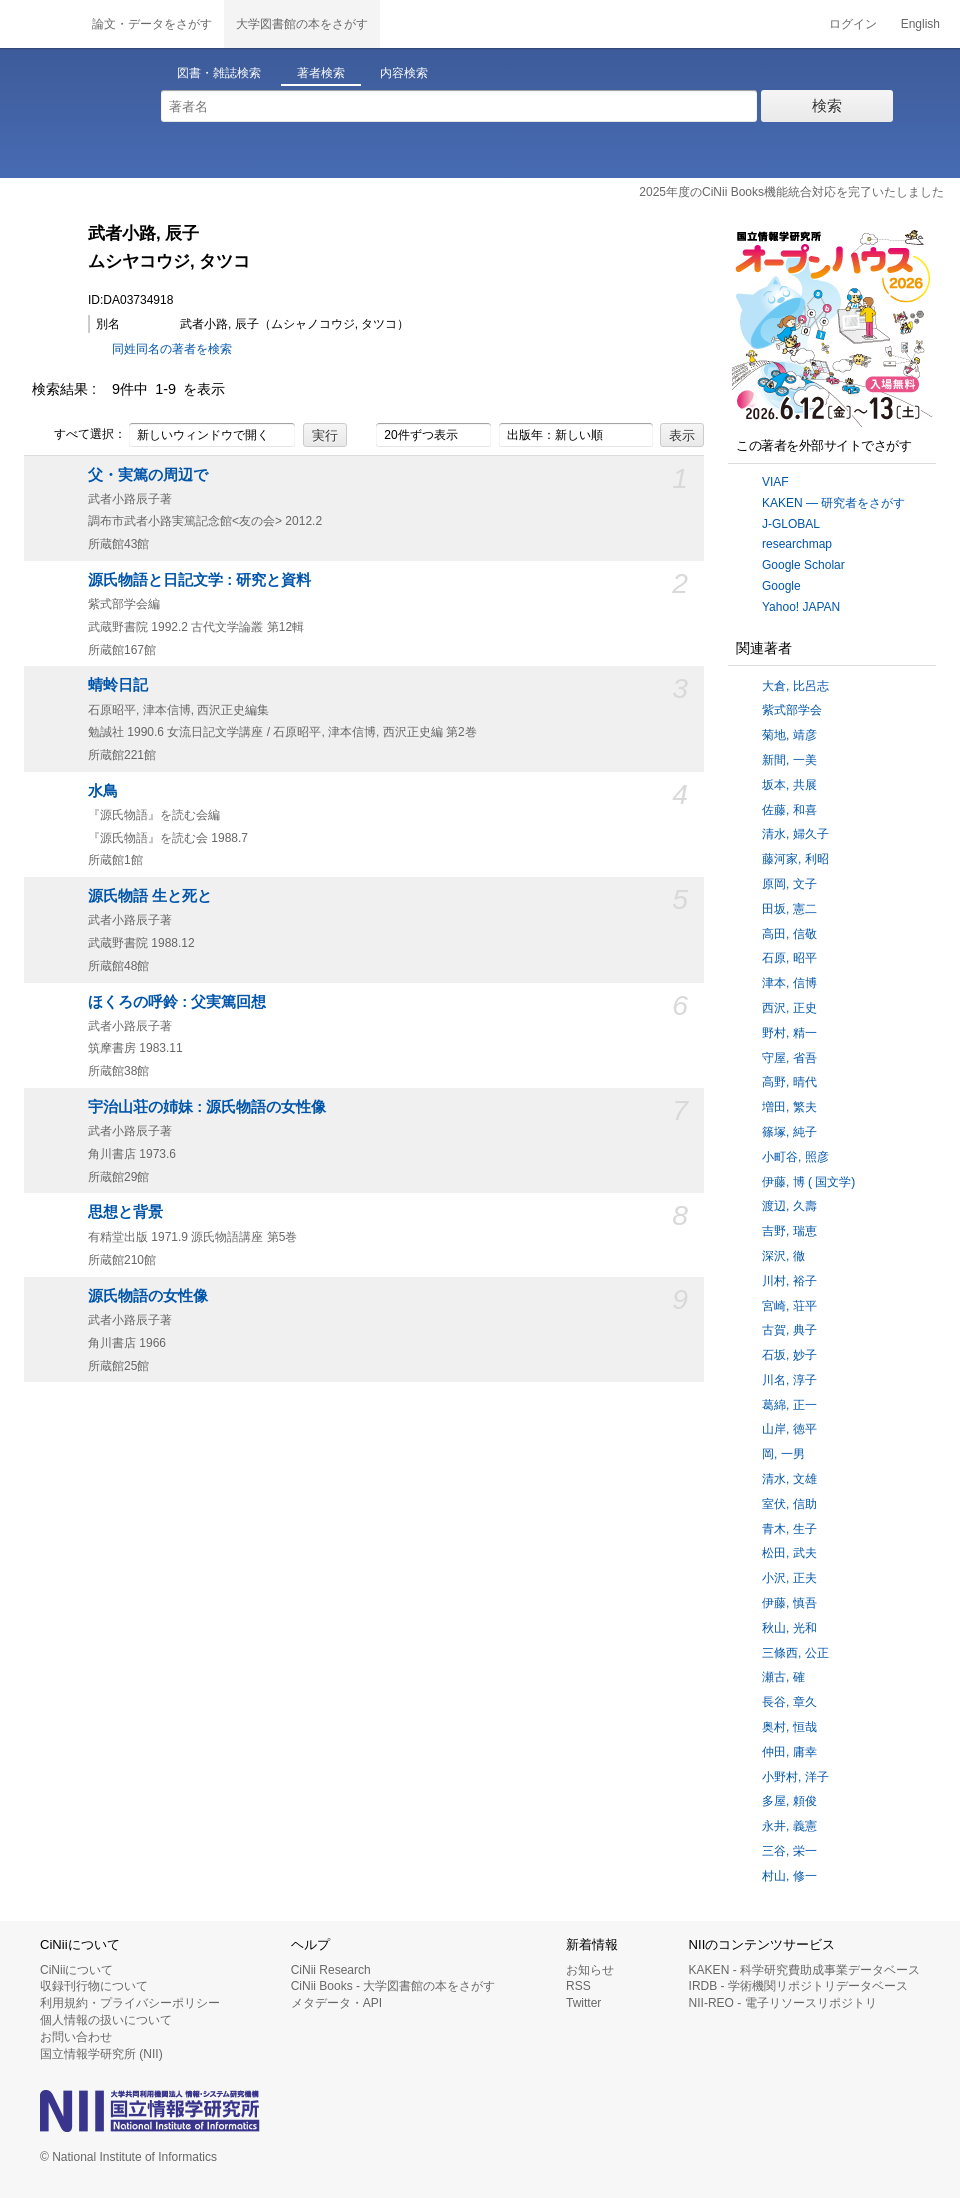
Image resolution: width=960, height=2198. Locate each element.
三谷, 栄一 (789, 1851)
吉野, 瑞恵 (789, 1231)
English (920, 24)
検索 (827, 105)
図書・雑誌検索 (219, 73)
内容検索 (404, 73)
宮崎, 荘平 (789, 1306)
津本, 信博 (789, 983)
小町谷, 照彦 (795, 1157)
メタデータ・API (336, 2003)
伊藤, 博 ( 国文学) (808, 1182)
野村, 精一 (789, 1033)
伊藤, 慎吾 (789, 1603)
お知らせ (590, 1970)
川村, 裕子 (789, 1281)
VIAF (775, 482)
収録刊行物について (94, 1986)
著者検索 (321, 73)
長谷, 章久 (789, 1702)
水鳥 (103, 791)
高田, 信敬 (789, 934)
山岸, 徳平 (789, 1429)
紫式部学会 (792, 710)
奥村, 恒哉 (789, 1727)
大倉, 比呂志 (795, 686)
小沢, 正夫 (789, 1578)
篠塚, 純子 (789, 1132)
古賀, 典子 (789, 1330)
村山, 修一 (789, 1876)
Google (781, 586)
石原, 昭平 (789, 958)
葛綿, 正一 (789, 1405)
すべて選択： (79, 435)
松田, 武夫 (789, 1553)
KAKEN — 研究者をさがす (833, 503)
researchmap (797, 544)
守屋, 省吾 (789, 1058)
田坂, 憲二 (789, 909)
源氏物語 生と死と (150, 896)
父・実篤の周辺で (148, 475)
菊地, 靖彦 (789, 735)
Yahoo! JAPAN (801, 607)
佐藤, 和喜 (789, 810)
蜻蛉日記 (118, 685)
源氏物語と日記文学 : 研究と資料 (199, 580)
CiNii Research (331, 1970)
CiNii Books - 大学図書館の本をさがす (393, 1986)
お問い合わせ (76, 2037)
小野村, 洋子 (795, 1777)
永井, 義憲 (789, 1826)
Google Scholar (803, 565)
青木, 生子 (789, 1529)
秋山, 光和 (789, 1628)
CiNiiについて (76, 1970)
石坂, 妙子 (789, 1355)
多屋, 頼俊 (789, 1801)
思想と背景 (125, 1212)
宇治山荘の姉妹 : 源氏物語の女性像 (207, 1107)
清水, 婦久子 (795, 834)
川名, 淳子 (789, 1380)
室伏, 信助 (789, 1504)
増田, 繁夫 (789, 1107)
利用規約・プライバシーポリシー (130, 2003)
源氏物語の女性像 (148, 1296)
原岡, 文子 (789, 884)
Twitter (583, 2003)
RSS (578, 1986)
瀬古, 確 (783, 1677)
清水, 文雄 (789, 1479)
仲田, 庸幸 (789, 1752)
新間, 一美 (789, 760)
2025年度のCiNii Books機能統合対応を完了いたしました (791, 192)
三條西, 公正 (795, 1653)
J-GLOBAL (791, 524)
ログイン (853, 24)
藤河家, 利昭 (795, 859)
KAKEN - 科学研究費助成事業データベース (804, 1970)
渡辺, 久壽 (789, 1206)
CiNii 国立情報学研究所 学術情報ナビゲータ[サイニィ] (40, 24)
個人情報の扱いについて (106, 2020)
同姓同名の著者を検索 (172, 349)
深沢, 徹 (783, 1256)
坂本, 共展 (789, 785)
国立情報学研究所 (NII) (101, 2054)
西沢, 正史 (789, 1008)
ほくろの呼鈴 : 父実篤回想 (177, 1002)
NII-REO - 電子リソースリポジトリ (783, 2003)
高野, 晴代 (789, 1082)
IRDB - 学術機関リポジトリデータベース (798, 1986)
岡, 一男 (783, 1454)
